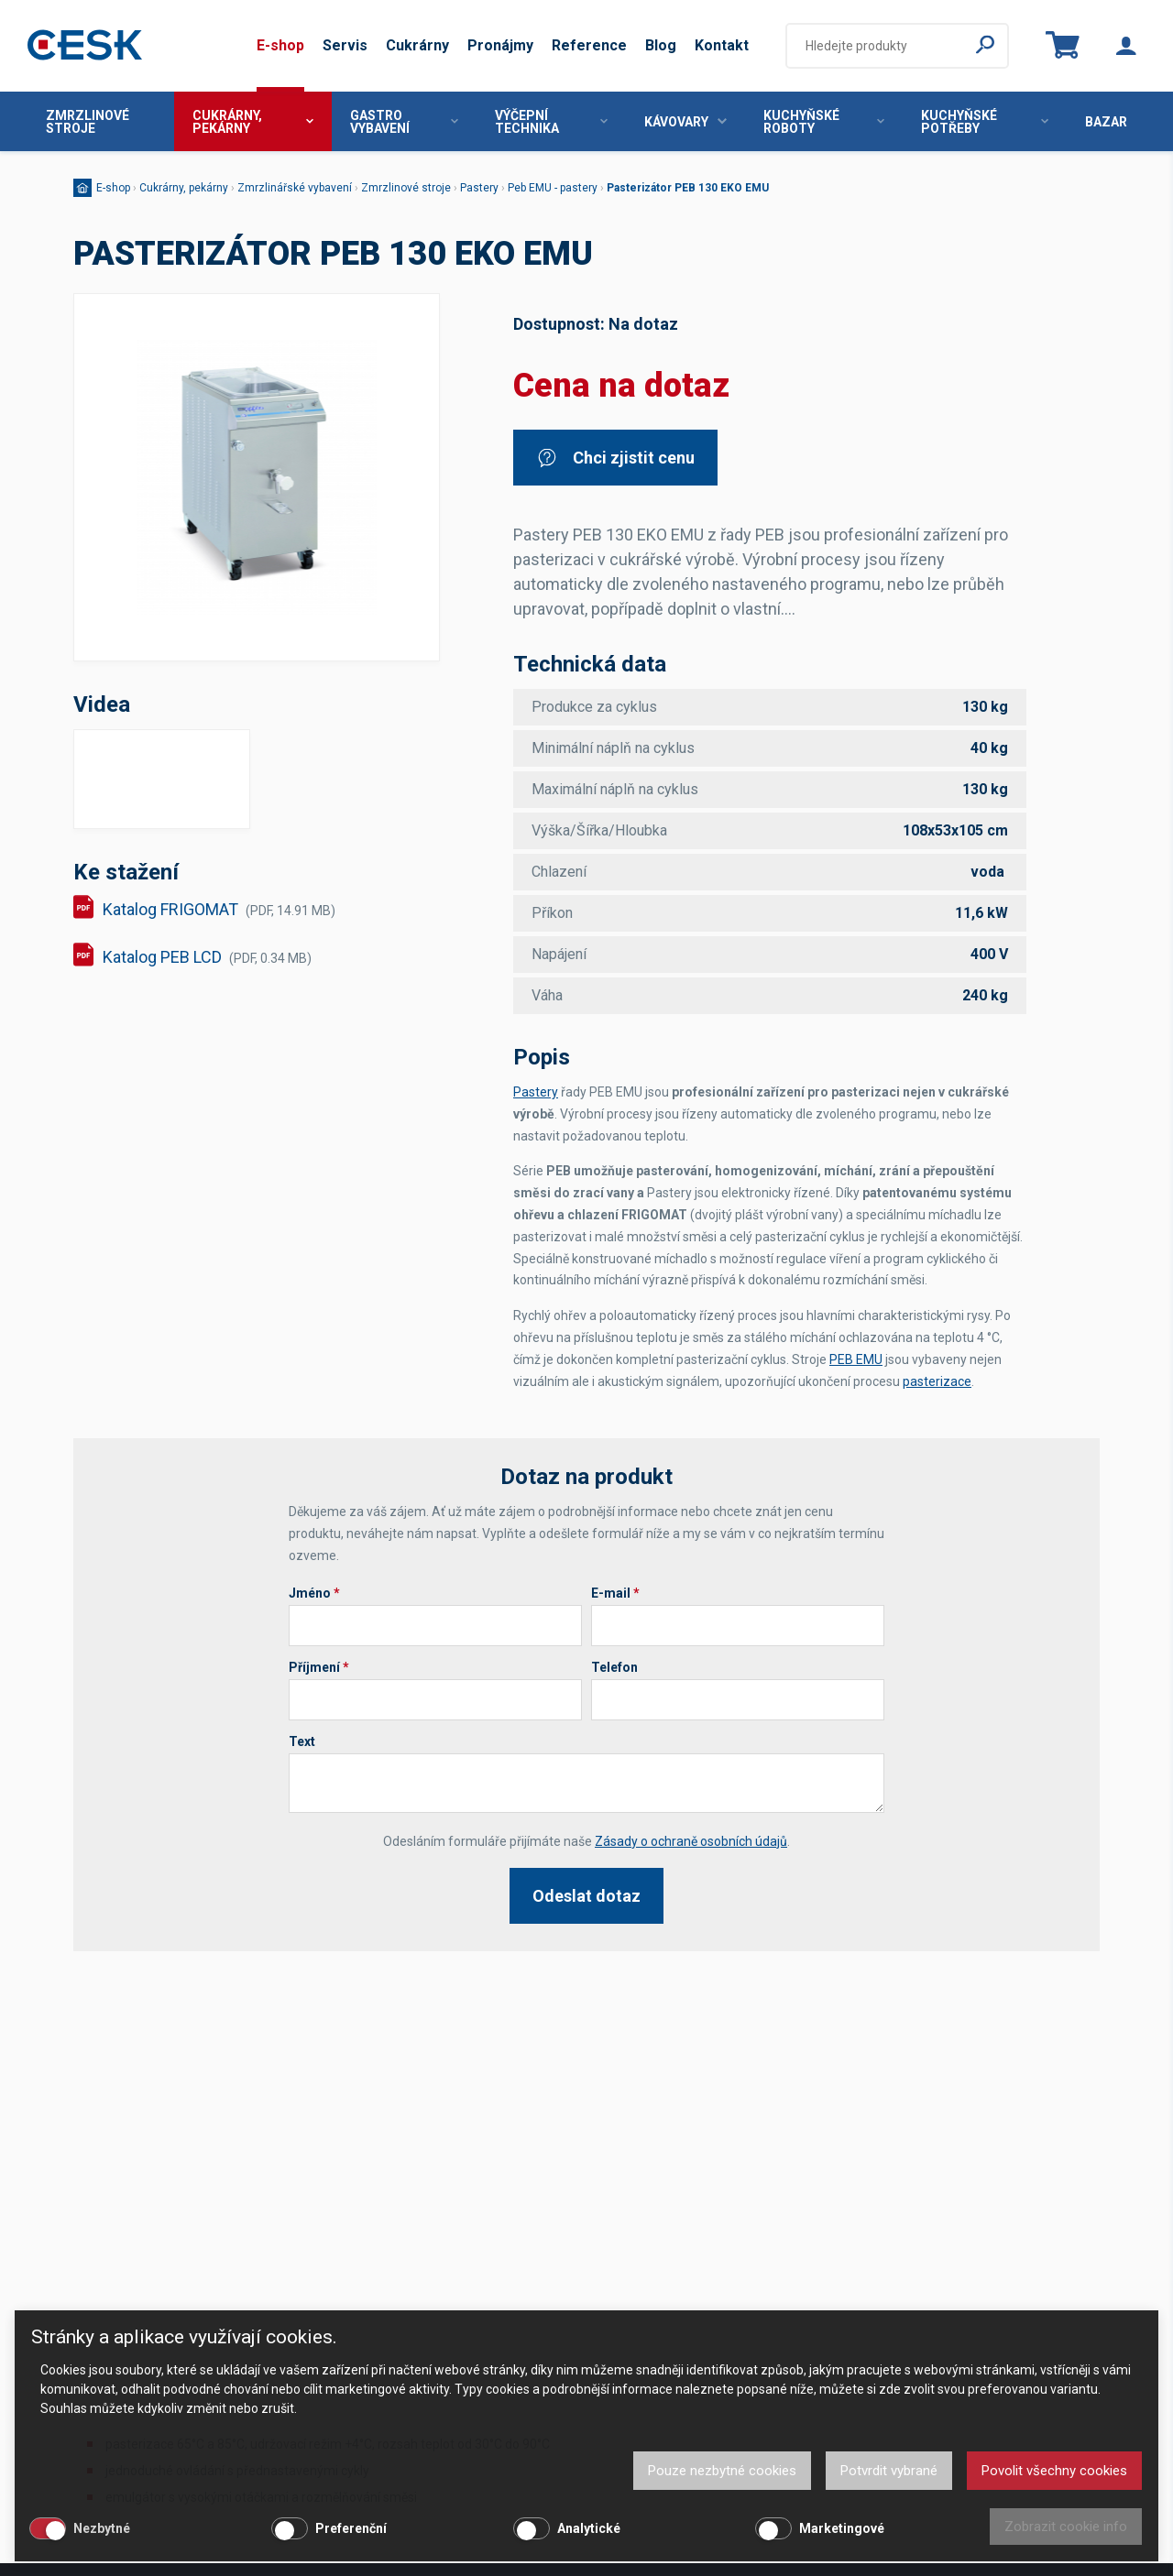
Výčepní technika (551, 122)
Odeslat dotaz (586, 1895)
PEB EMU (855, 1359)
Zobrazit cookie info (1065, 2526)
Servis (345, 45)
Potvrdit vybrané (888, 2470)
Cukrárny (417, 45)
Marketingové (841, 2528)
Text (302, 1741)
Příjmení (319, 1667)
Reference (589, 45)
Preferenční (351, 2528)
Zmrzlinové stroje (87, 122)
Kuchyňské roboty (823, 122)
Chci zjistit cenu (615, 457)
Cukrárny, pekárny (252, 122)
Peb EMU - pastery (552, 187)
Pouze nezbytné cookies (722, 2470)
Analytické (588, 2528)
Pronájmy (500, 45)
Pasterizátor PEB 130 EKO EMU (688, 187)
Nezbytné (101, 2528)
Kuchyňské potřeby (984, 122)
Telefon (614, 1667)
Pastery (479, 187)
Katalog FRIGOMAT (219, 909)
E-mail (615, 1593)
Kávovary (685, 122)
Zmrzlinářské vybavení (294, 187)
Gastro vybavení (404, 122)
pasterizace (937, 1381)
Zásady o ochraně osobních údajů (691, 1841)
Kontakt (722, 45)
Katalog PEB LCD (207, 956)
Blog (660, 45)
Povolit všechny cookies (1054, 2470)
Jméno (314, 1593)
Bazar (1106, 122)
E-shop (280, 45)
